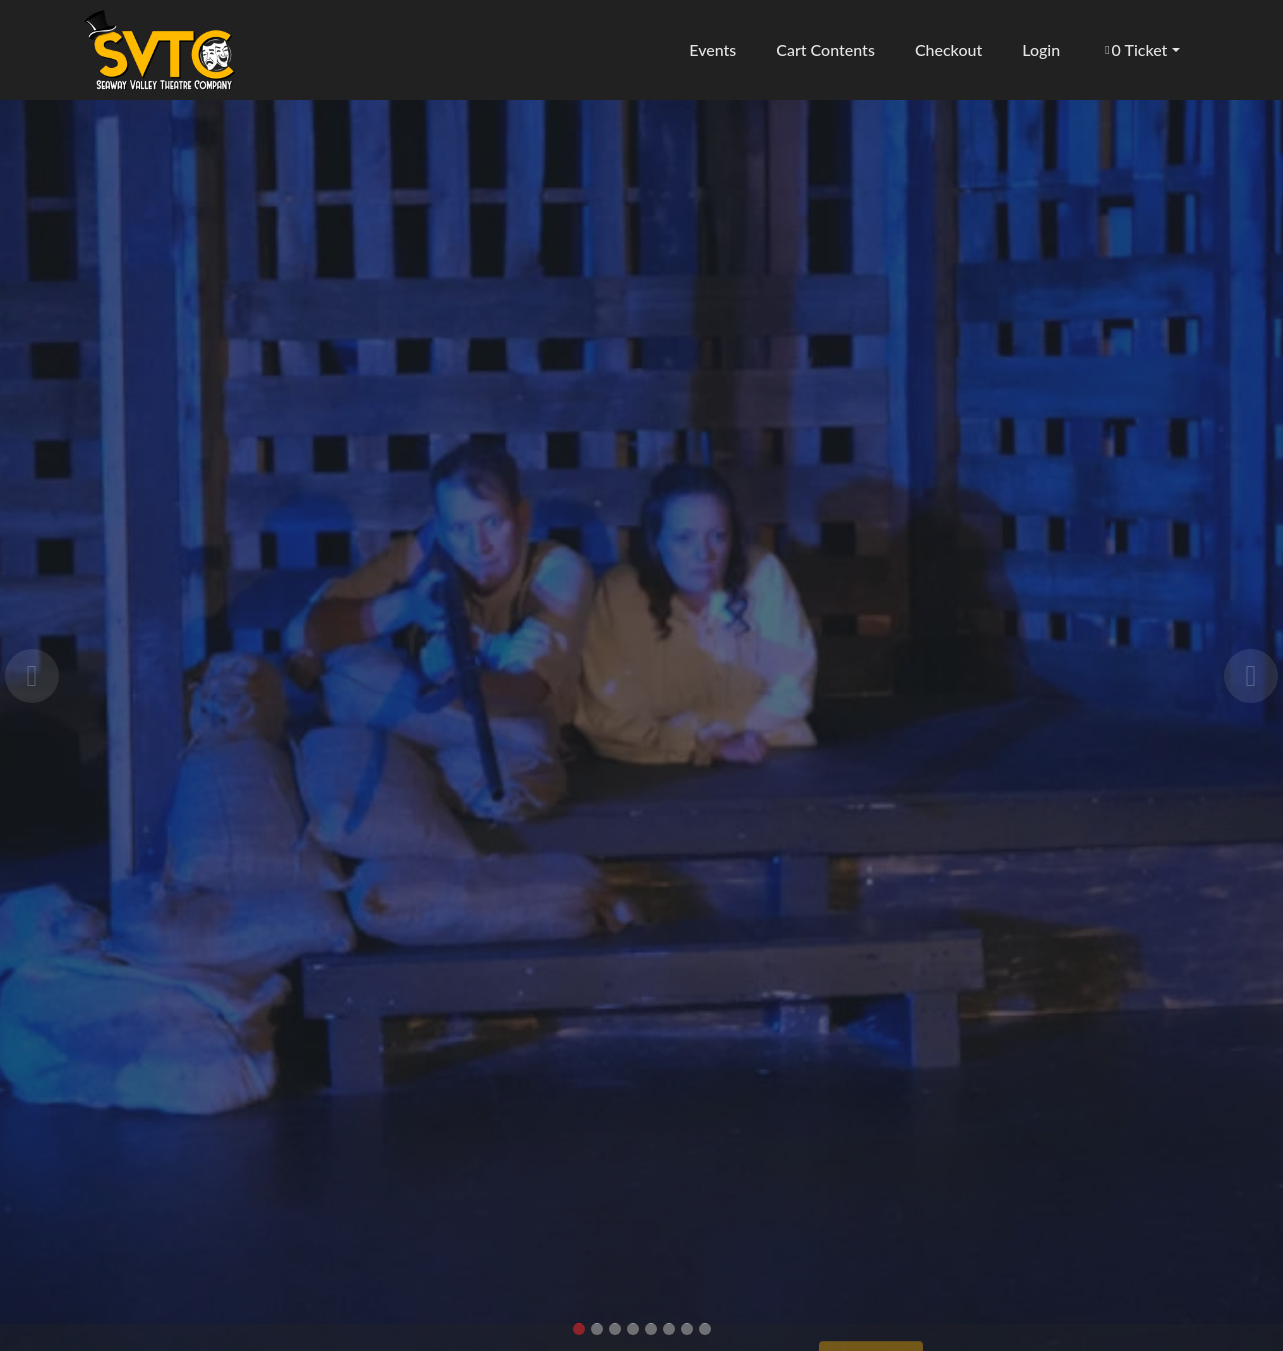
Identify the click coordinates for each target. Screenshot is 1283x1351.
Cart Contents (824, 49)
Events (711, 49)
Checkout (948, 49)
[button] (1140, 50)
